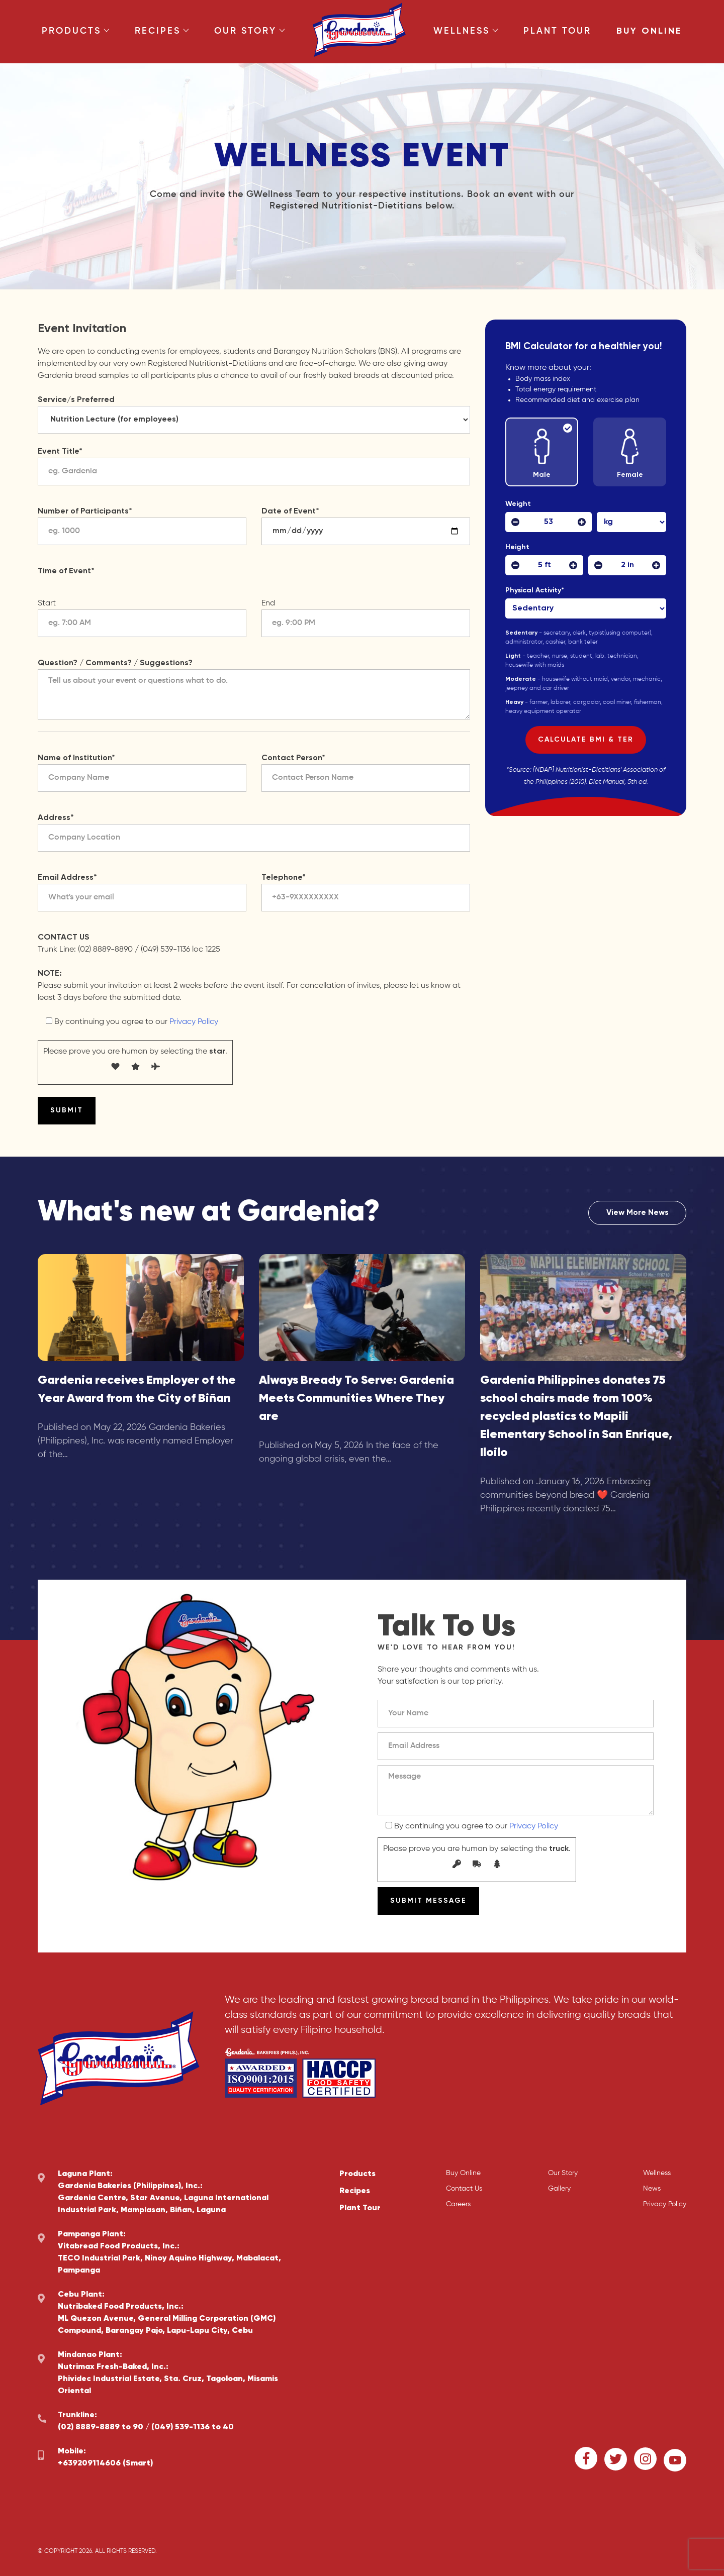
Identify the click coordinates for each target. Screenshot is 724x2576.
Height (517, 547)
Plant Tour (557, 31)
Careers (458, 2204)
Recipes (162, 31)
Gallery (559, 2188)
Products (76, 31)
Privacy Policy (193, 1022)
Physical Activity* (536, 590)
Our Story (249, 31)
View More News (637, 1213)
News (652, 2188)
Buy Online (649, 31)
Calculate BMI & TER (586, 739)
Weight (518, 503)
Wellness (465, 31)
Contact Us (464, 2188)
